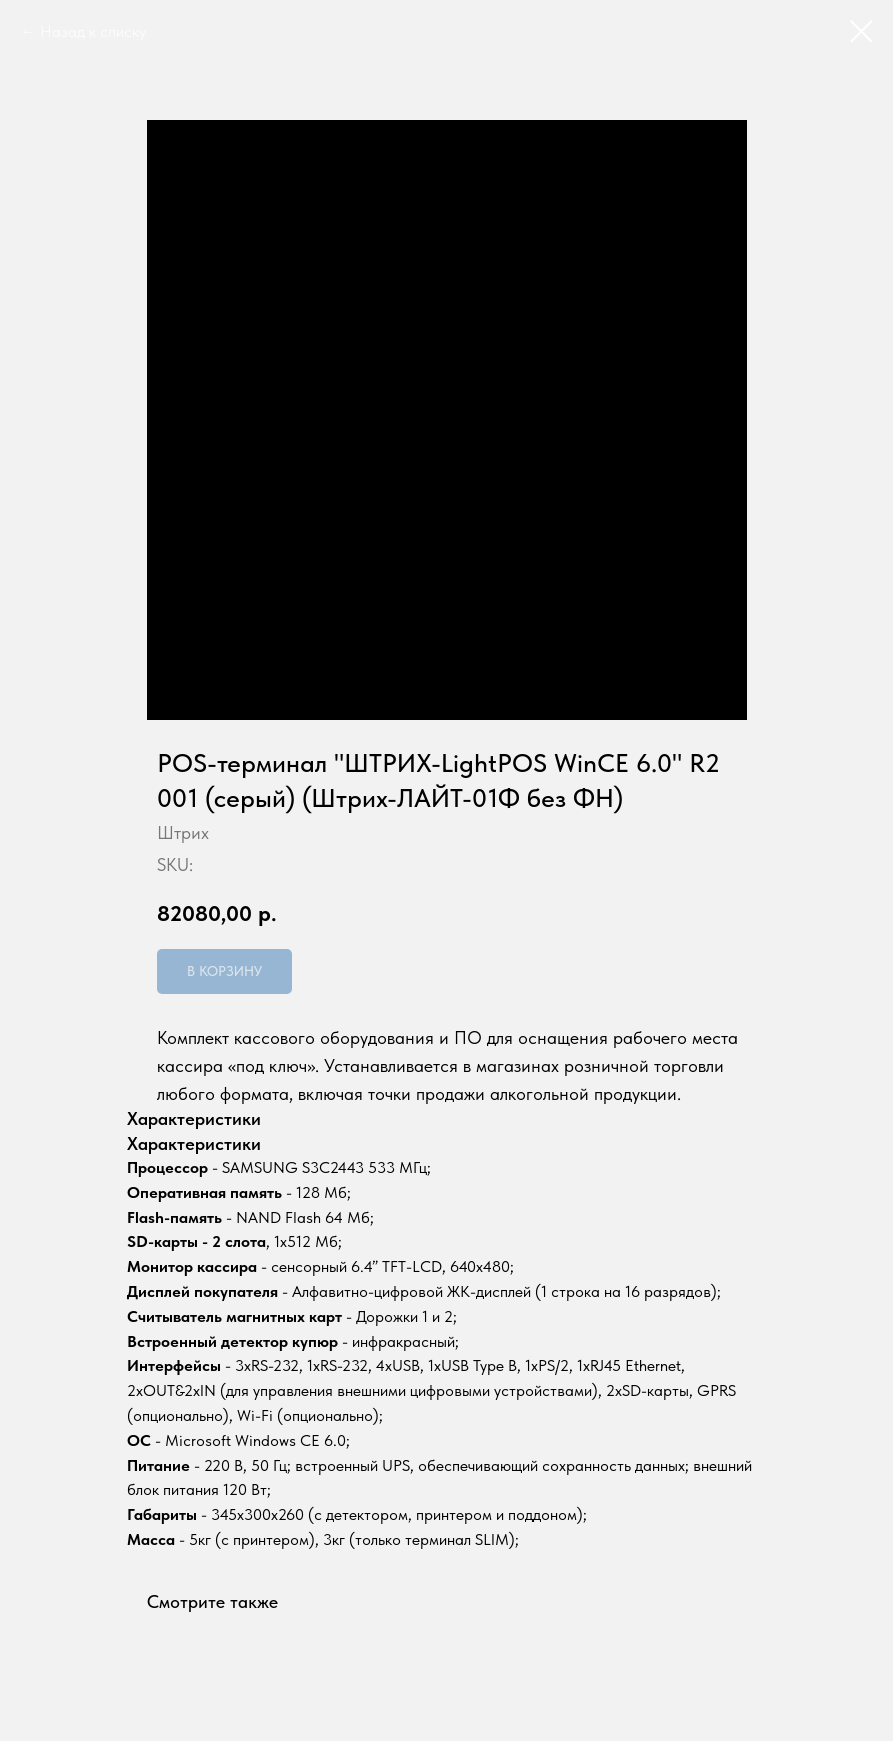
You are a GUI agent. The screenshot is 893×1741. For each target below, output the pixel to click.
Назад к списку (93, 31)
